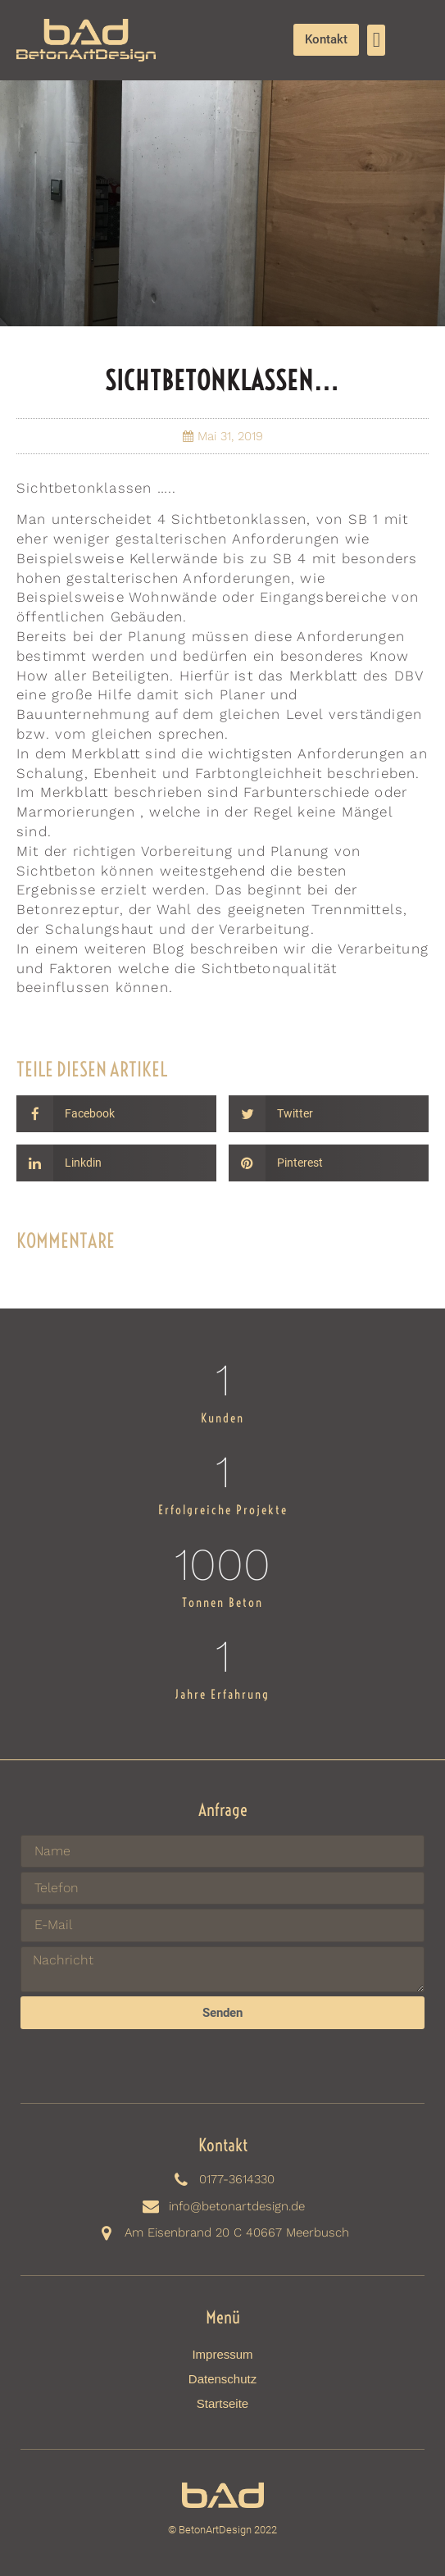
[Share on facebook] (116, 1113)
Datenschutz (222, 2379)
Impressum (222, 2354)
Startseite (222, 2403)
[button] (376, 40)
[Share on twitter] (329, 1113)
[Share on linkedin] (116, 1163)
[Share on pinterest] (329, 1163)
